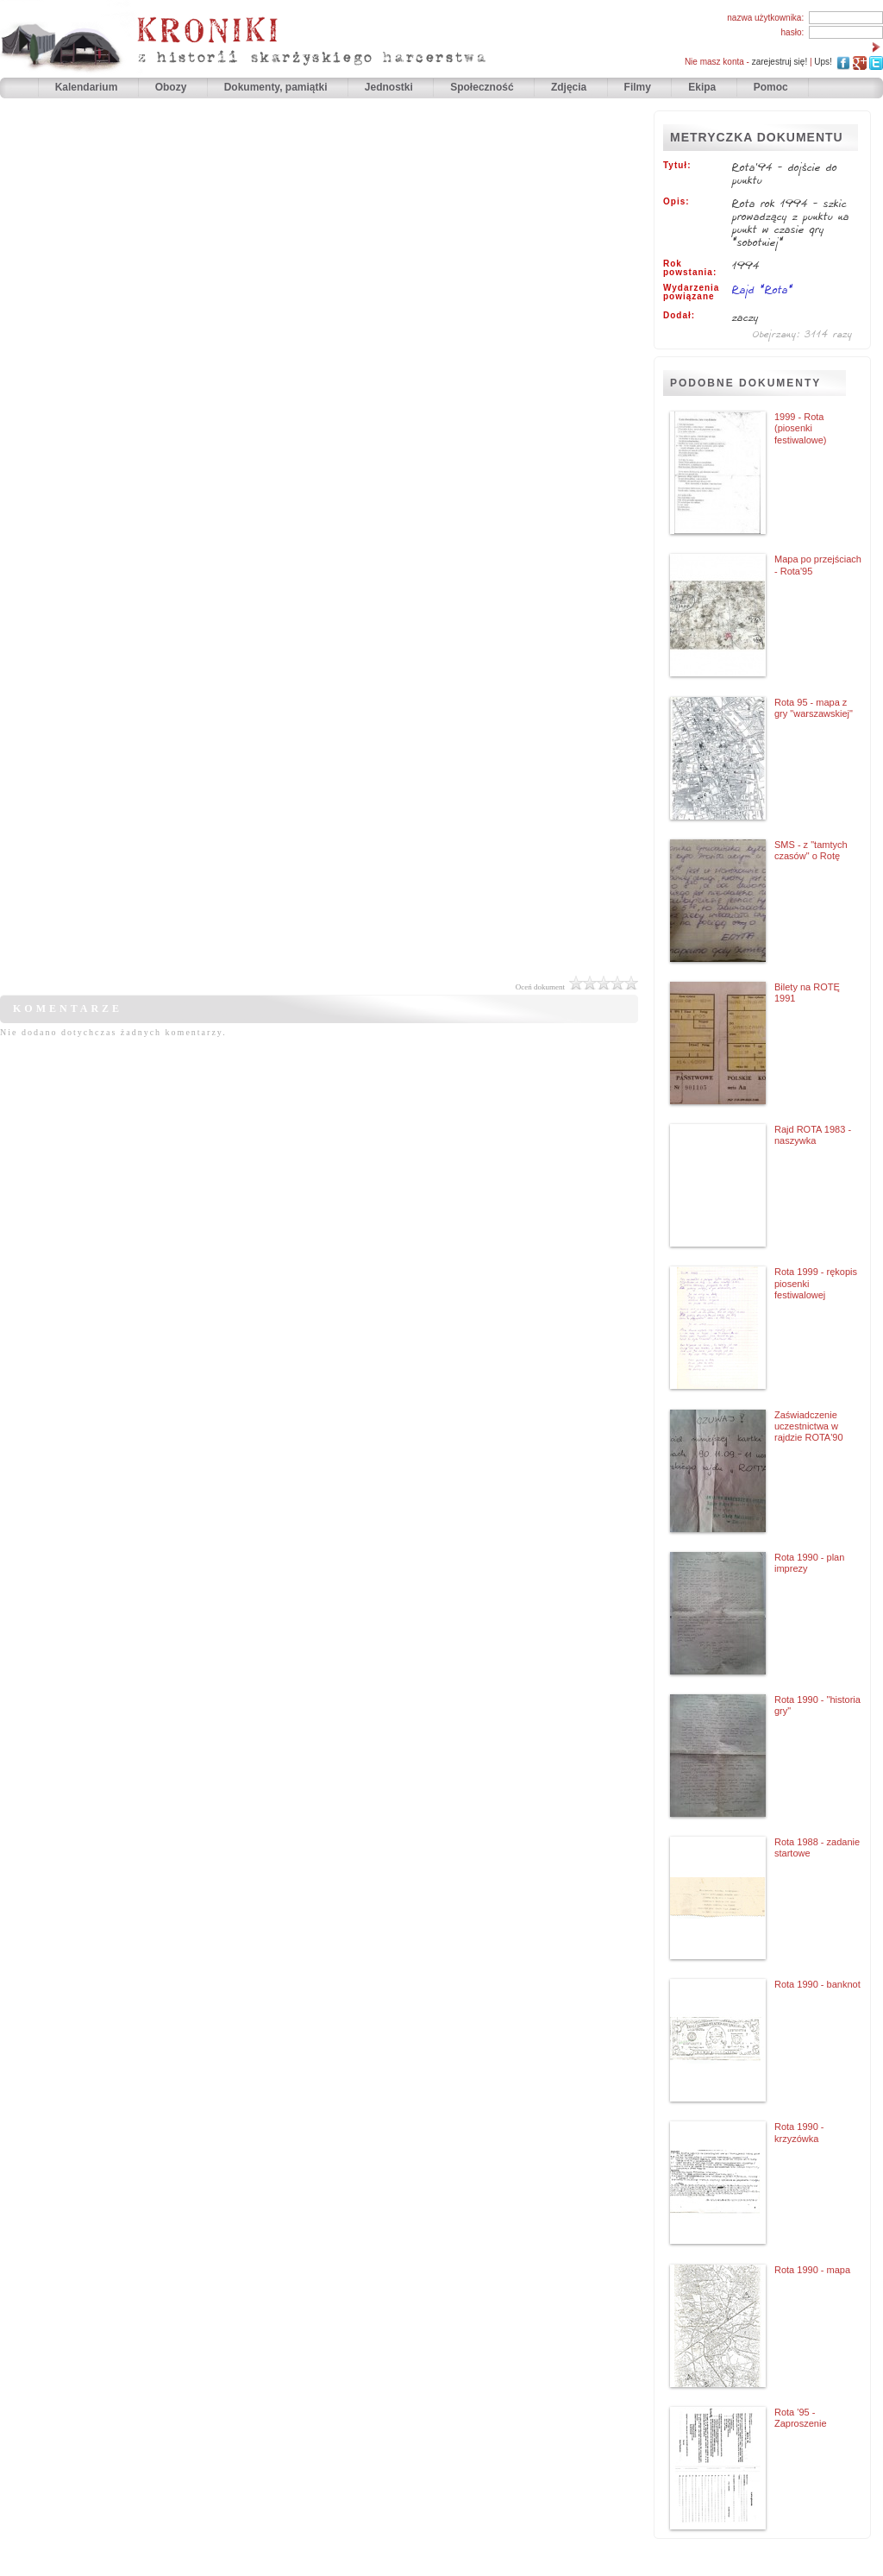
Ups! (823, 61)
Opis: (676, 202)
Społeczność (483, 87)
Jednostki (390, 87)
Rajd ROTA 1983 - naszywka (812, 1135)
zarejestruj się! (779, 61)
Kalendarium (88, 87)
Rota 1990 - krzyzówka (799, 2132)
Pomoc (771, 87)
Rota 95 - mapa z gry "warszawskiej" (813, 708)
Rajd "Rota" (762, 289)
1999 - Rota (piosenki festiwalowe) (800, 428)
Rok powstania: (690, 268)
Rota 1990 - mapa (812, 2270)
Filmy (637, 87)
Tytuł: (677, 165)
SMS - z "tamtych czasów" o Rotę (811, 850)
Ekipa (702, 87)
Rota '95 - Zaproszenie (800, 2417)
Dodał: (679, 315)
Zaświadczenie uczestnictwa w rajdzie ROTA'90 (808, 1426)
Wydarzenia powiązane (691, 292)
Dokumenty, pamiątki (277, 87)
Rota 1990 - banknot (817, 1984)
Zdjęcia (570, 87)
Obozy (172, 87)
